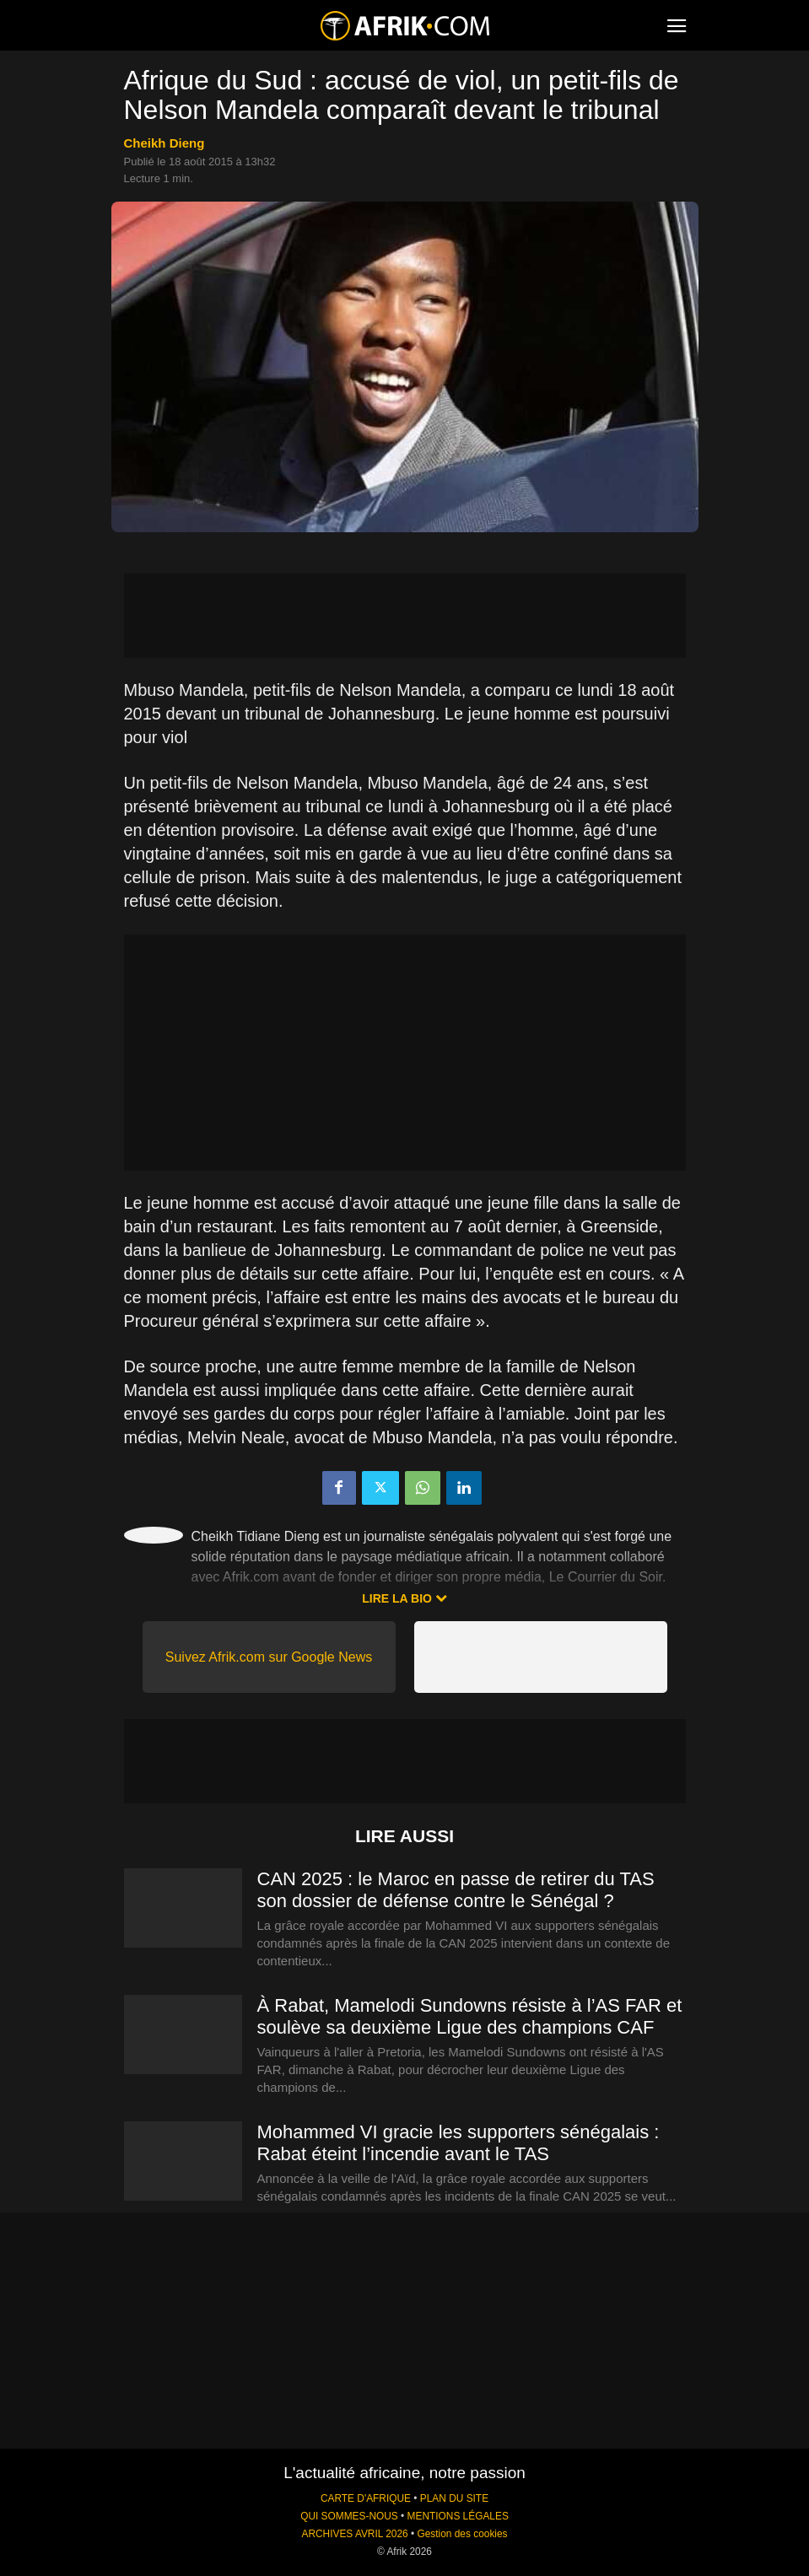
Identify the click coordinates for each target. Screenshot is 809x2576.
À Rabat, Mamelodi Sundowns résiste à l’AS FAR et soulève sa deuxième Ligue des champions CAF (469, 2016)
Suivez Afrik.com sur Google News (268, 1657)
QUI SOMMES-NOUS (349, 2516)
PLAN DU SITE (454, 2498)
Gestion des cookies (462, 2534)
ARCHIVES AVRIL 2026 (354, 2534)
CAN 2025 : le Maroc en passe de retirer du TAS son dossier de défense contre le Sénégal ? (456, 1889)
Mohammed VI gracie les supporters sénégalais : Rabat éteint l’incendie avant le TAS (458, 2142)
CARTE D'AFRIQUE (366, 2498)
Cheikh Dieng (164, 143)
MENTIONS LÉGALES (458, 2516)
